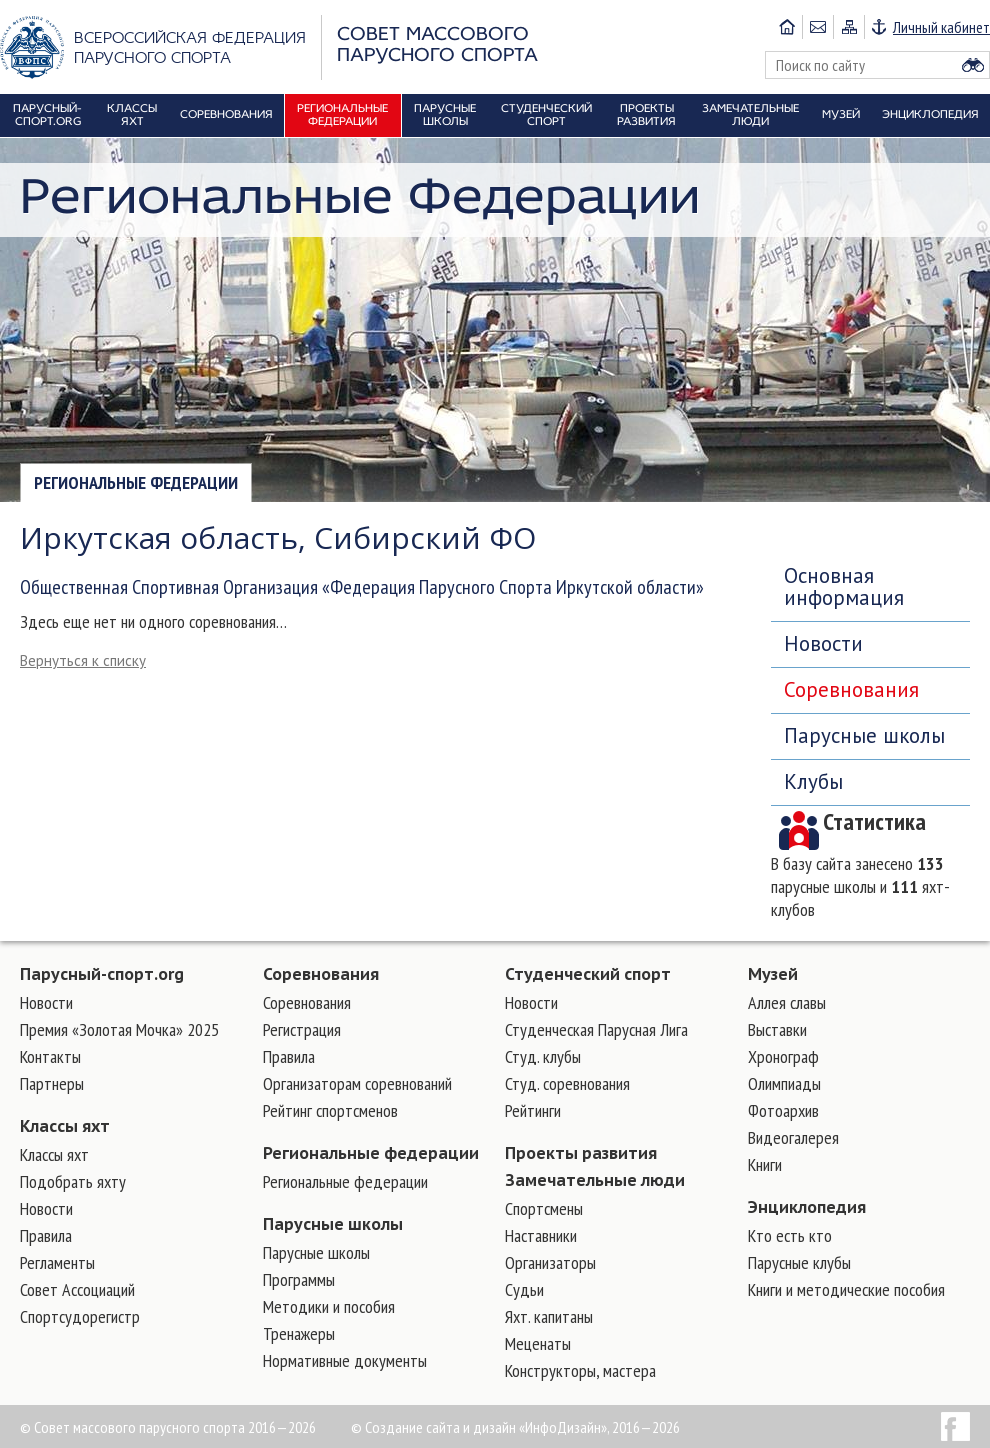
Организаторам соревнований (357, 1083)
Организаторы (550, 1262)
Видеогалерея (793, 1137)
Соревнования (851, 689)
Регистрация (302, 1029)
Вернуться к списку (83, 660)
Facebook (955, 1426)
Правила (46, 1235)
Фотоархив (783, 1110)
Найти (973, 65)
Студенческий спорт (588, 974)
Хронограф (783, 1056)
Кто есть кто (790, 1235)
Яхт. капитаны (549, 1316)
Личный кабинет (941, 27)
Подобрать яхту (73, 1181)
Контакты (50, 1056)
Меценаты (538, 1343)
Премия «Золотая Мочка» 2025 (119, 1029)
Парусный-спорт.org (102, 974)
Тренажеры (299, 1333)
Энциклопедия (807, 1207)
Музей (773, 974)
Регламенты (57, 1262)
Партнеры (52, 1083)
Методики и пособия (329, 1306)
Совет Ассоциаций (77, 1289)
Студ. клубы (543, 1056)
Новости (823, 643)
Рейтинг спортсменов (330, 1110)
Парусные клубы (799, 1262)
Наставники (541, 1235)
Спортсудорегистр (80, 1316)
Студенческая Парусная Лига (596, 1029)
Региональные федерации (136, 482)
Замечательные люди (595, 1180)
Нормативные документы (345, 1360)
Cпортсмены (544, 1208)
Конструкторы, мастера (580, 1370)
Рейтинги (533, 1110)
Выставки (777, 1029)
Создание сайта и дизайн (440, 1427)
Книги (765, 1164)
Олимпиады (784, 1083)
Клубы (813, 781)
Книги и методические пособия (846, 1289)
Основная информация (844, 586)
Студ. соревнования (567, 1083)
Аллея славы (787, 1002)
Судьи (524, 1289)
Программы (299, 1279)
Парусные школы (864, 735)
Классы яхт (65, 1126)
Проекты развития (581, 1153)
